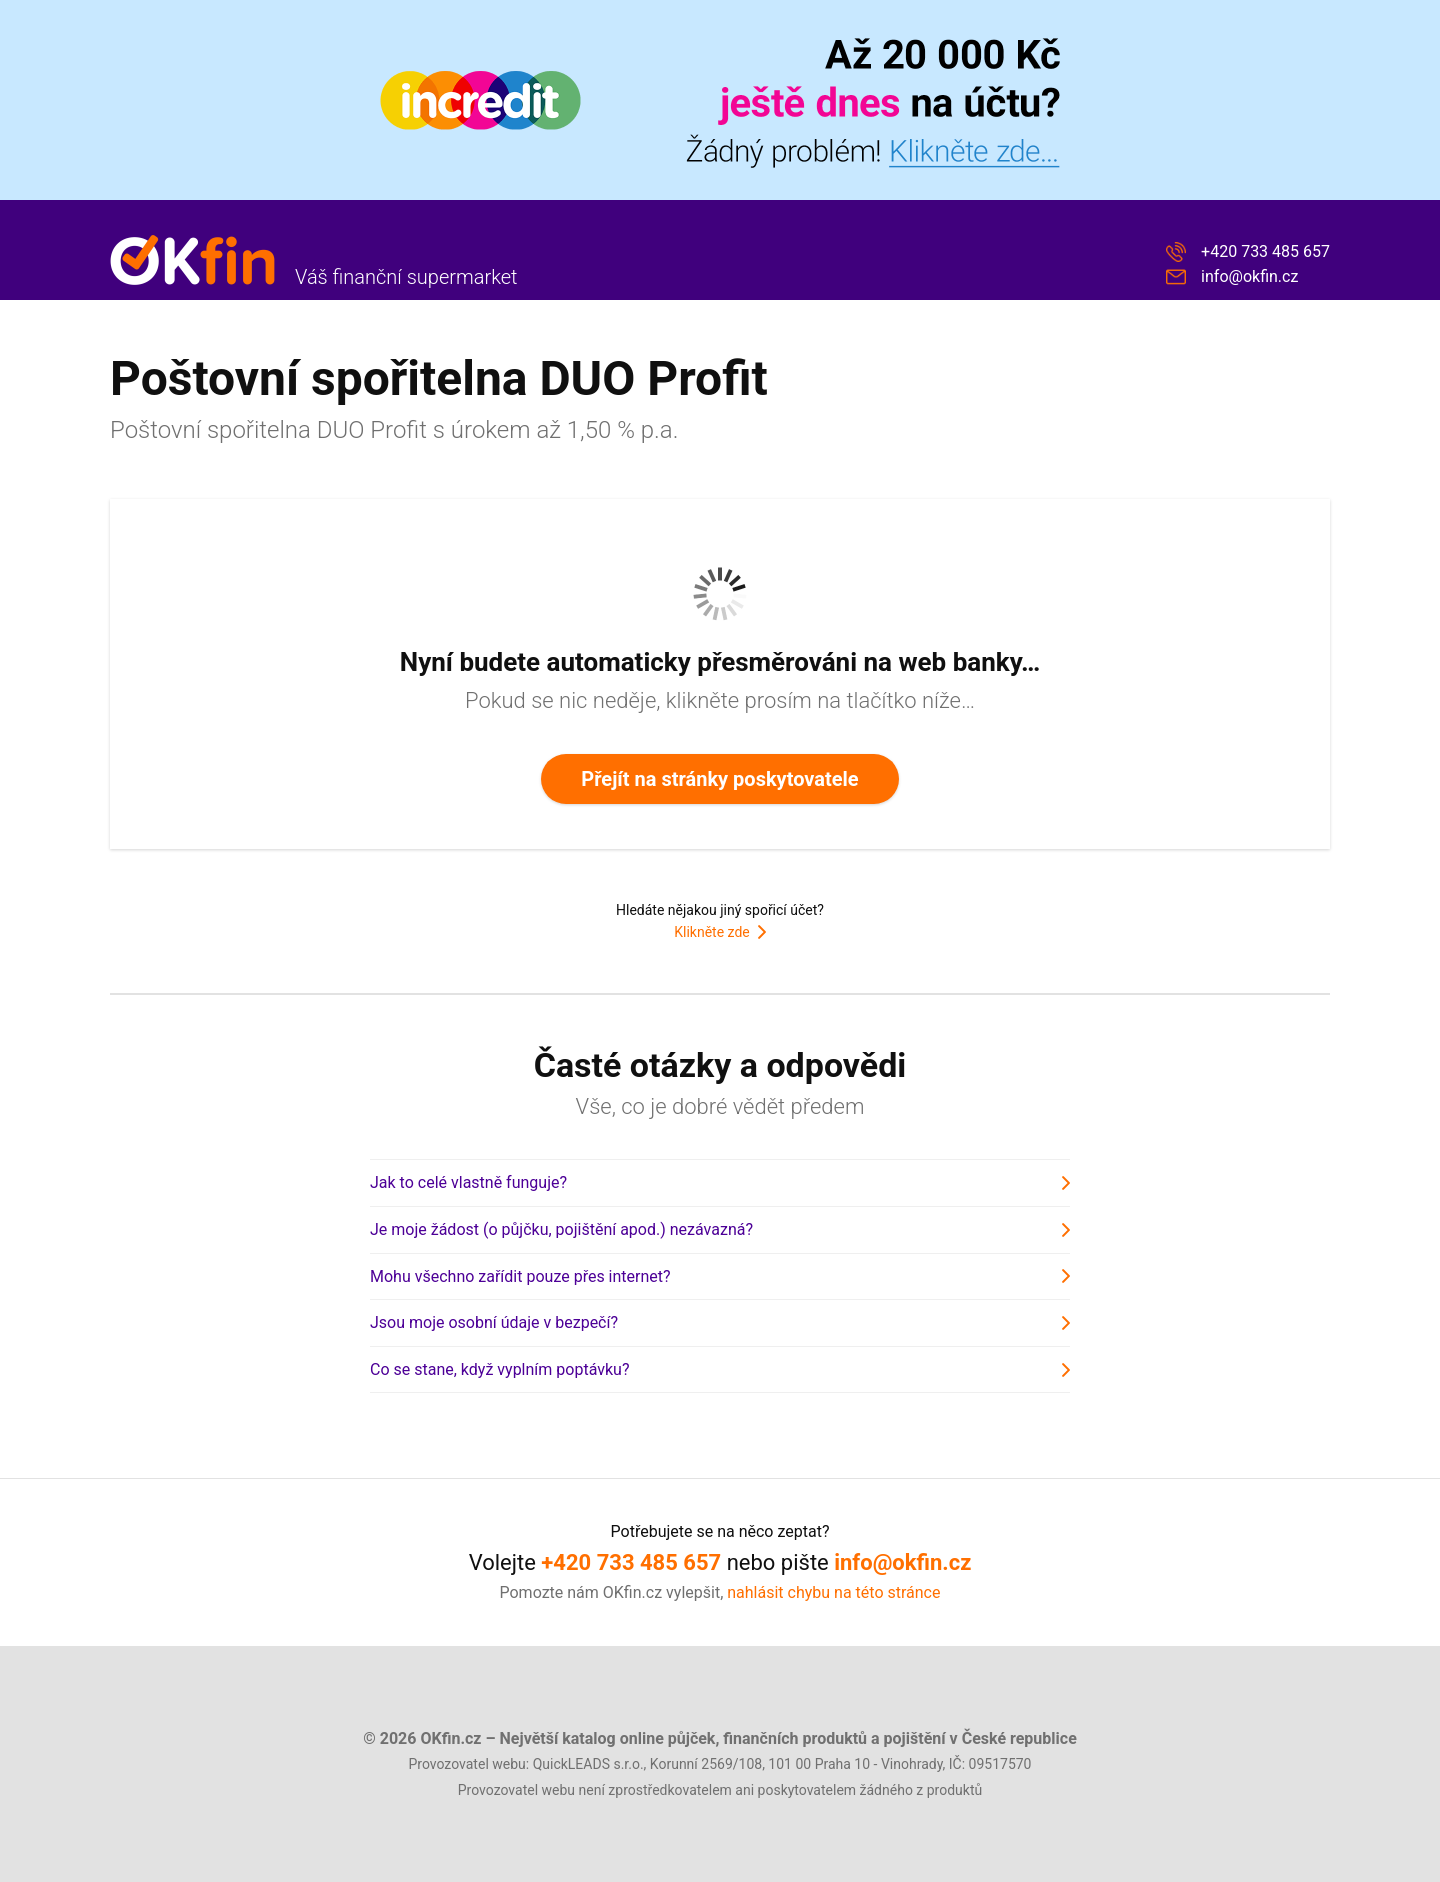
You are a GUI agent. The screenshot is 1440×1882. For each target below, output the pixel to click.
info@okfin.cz (1249, 276)
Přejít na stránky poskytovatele (719, 779)
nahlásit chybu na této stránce (833, 1592)
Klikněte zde (711, 932)
